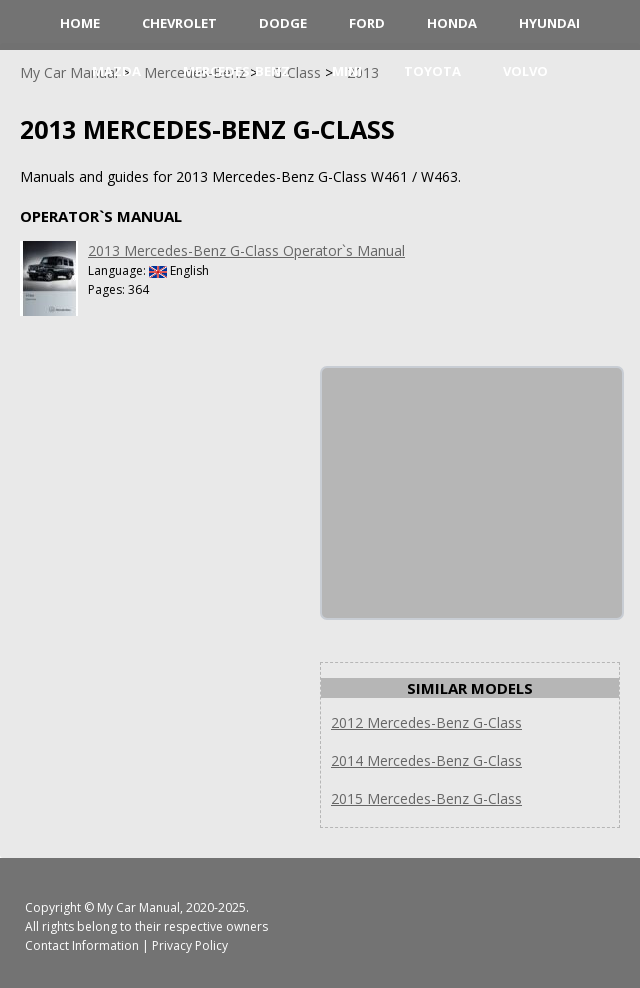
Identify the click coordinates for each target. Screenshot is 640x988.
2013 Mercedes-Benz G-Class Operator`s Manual (246, 250)
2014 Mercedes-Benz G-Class (426, 760)
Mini (347, 71)
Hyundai (549, 23)
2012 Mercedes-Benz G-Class (426, 722)
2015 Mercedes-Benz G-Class (426, 798)
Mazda (116, 71)
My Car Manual (138, 907)
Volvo (525, 71)
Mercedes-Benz (236, 71)
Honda (452, 23)
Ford (367, 23)
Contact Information (82, 945)
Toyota (432, 71)
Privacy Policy (190, 945)
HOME (80, 23)
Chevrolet (179, 23)
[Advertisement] (472, 493)
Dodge (283, 23)
